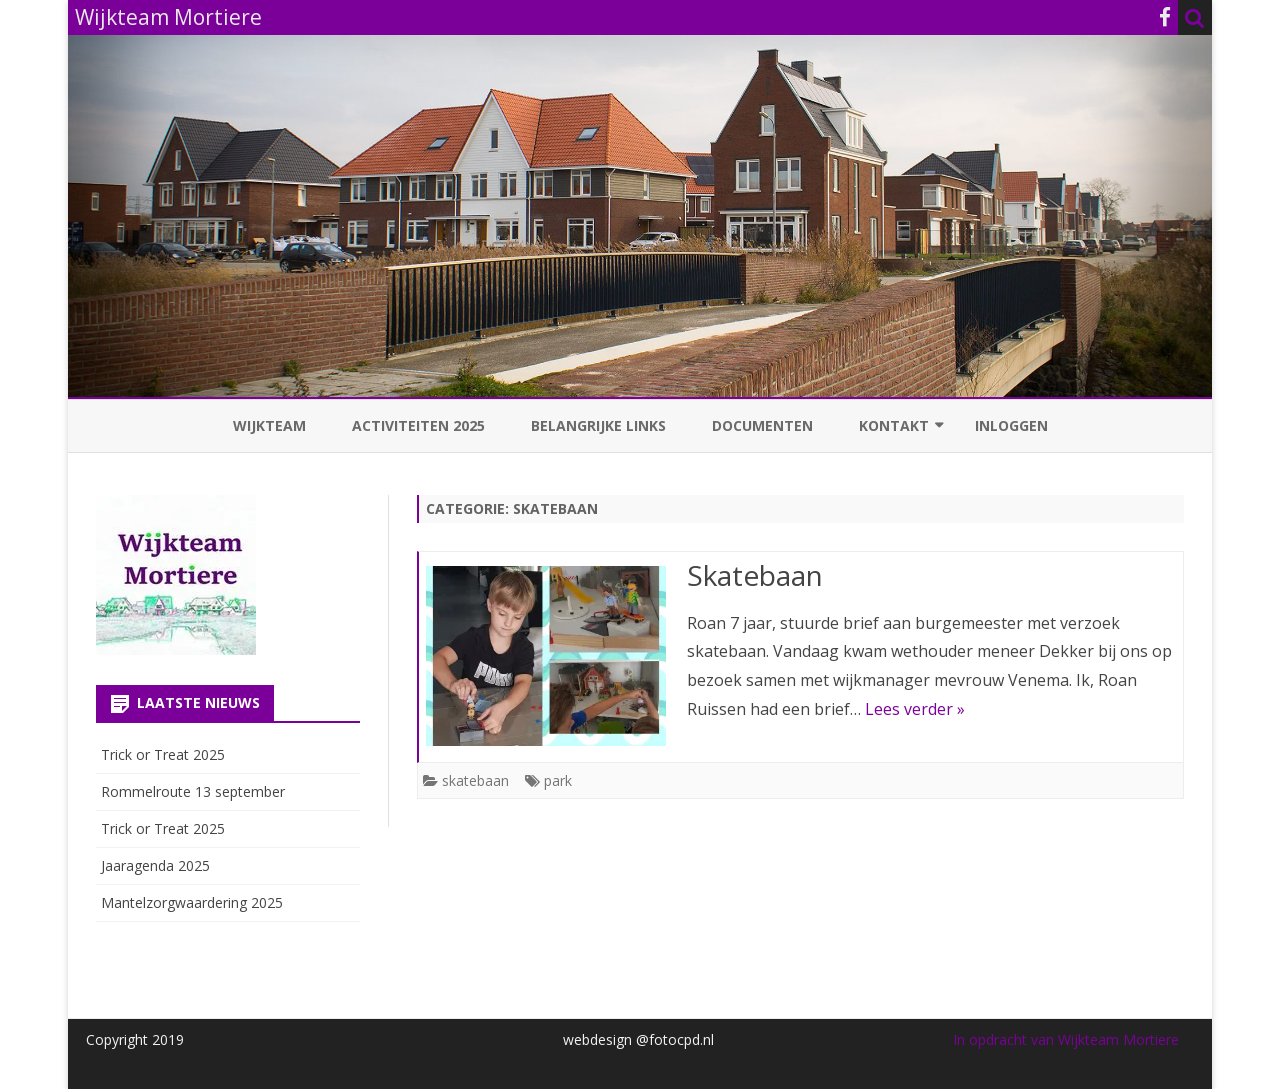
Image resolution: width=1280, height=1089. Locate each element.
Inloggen (1011, 425)
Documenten (762, 425)
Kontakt (894, 425)
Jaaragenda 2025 (155, 865)
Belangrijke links (598, 425)
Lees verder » (915, 709)
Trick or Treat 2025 (163, 754)
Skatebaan (755, 575)
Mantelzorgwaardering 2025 (192, 902)
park (558, 780)
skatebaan (475, 780)
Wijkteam (269, 425)
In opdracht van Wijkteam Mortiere (1066, 1039)
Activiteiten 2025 (418, 425)
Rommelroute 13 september (193, 791)
